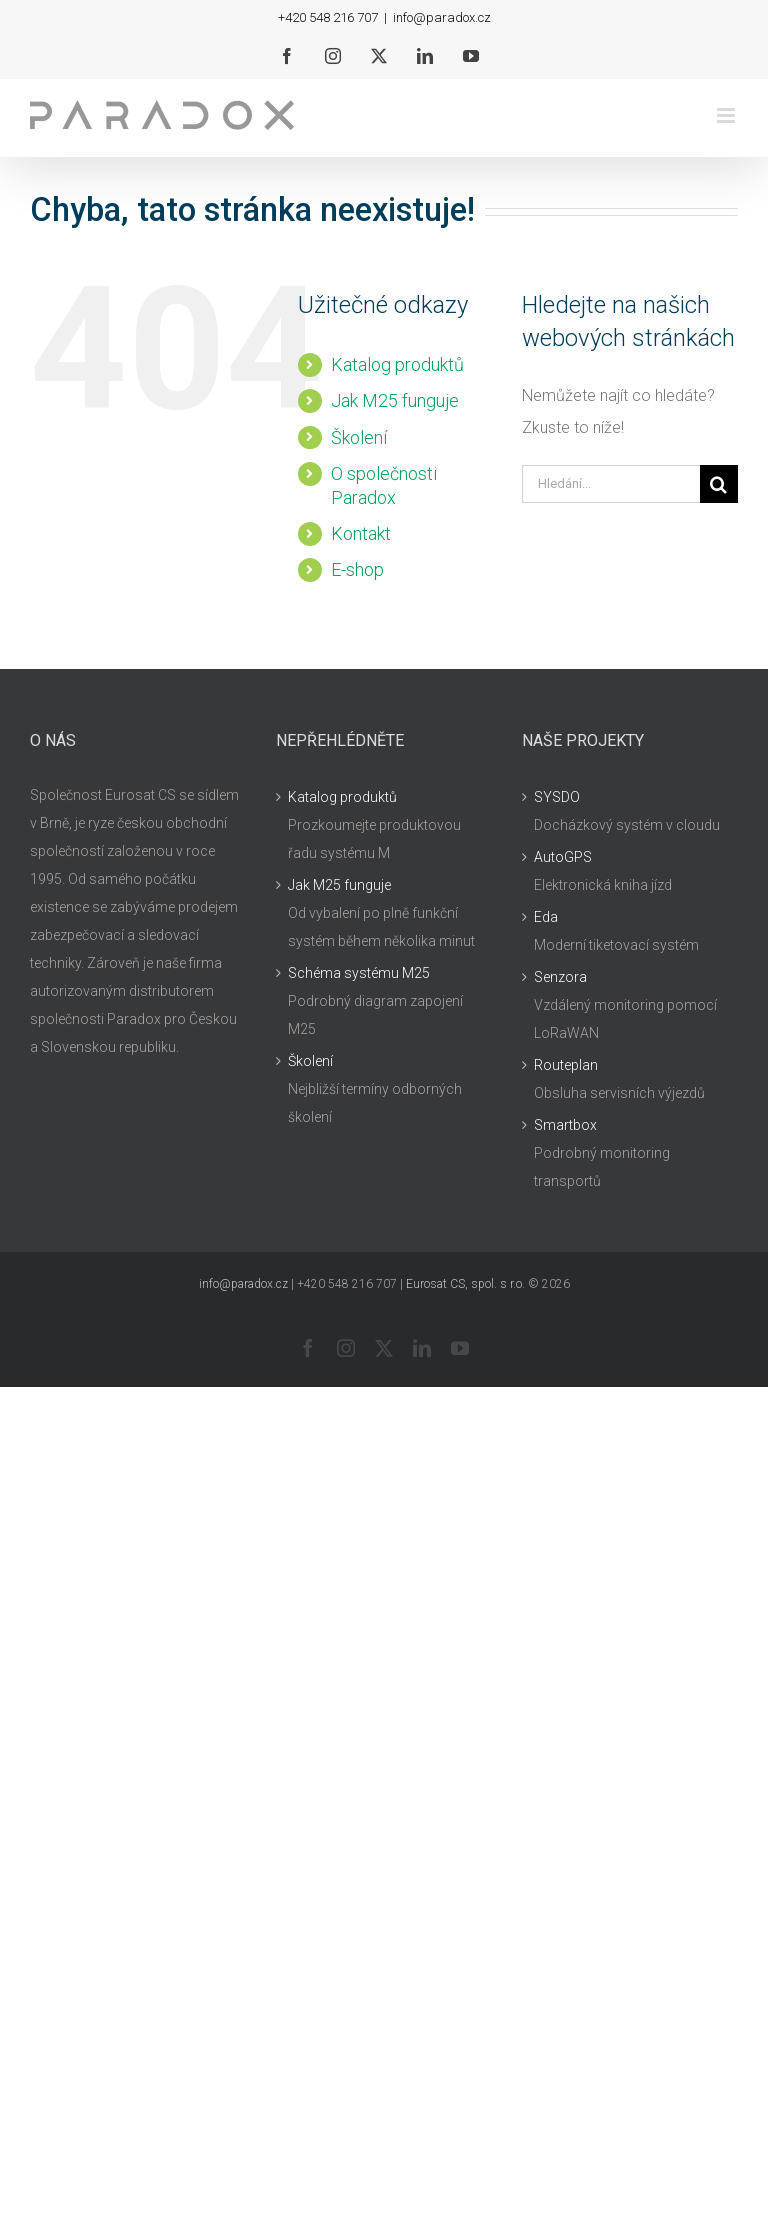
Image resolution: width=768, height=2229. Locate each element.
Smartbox (565, 1125)
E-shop (357, 569)
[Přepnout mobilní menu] (727, 115)
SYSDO (557, 797)
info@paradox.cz (442, 17)
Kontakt (361, 533)
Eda (546, 917)
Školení (359, 437)
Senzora (560, 977)
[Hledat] (719, 484)
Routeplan (566, 1065)
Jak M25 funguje (395, 400)
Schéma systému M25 (359, 973)
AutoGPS (563, 857)
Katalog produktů (397, 364)
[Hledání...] (611, 484)
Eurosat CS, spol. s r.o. (465, 1284)
